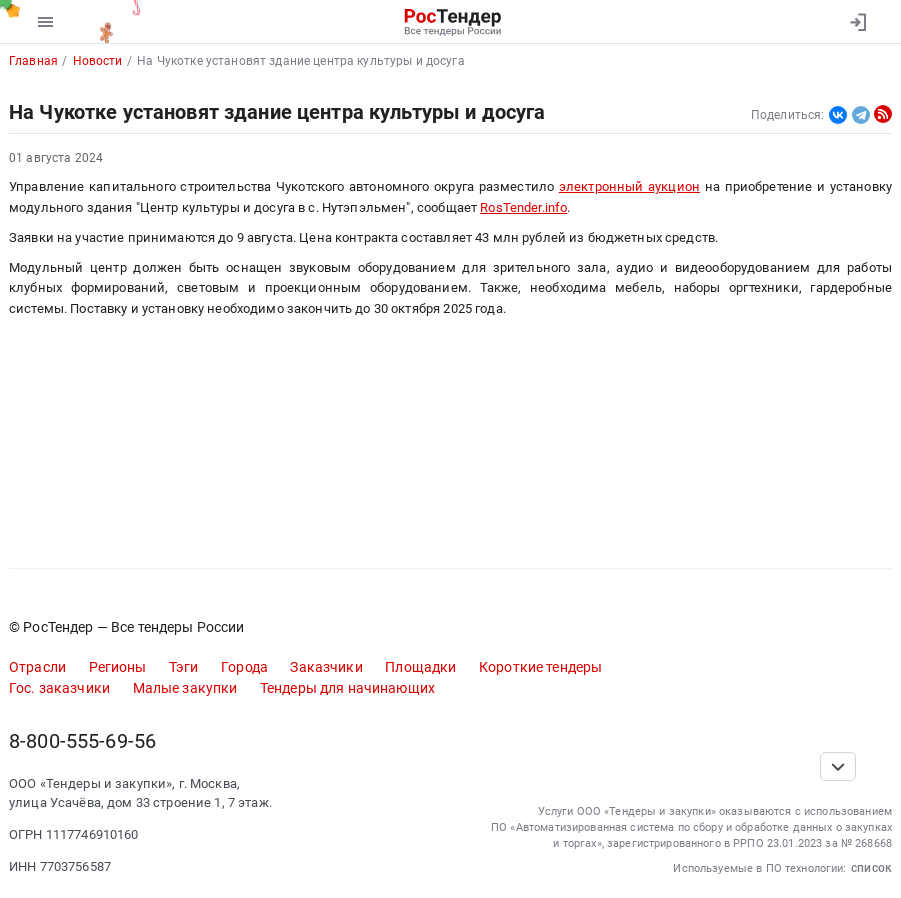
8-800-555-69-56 (82, 741)
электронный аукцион (629, 186)
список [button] (871, 868)
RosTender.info (523, 207)
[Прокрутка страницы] (838, 766)
